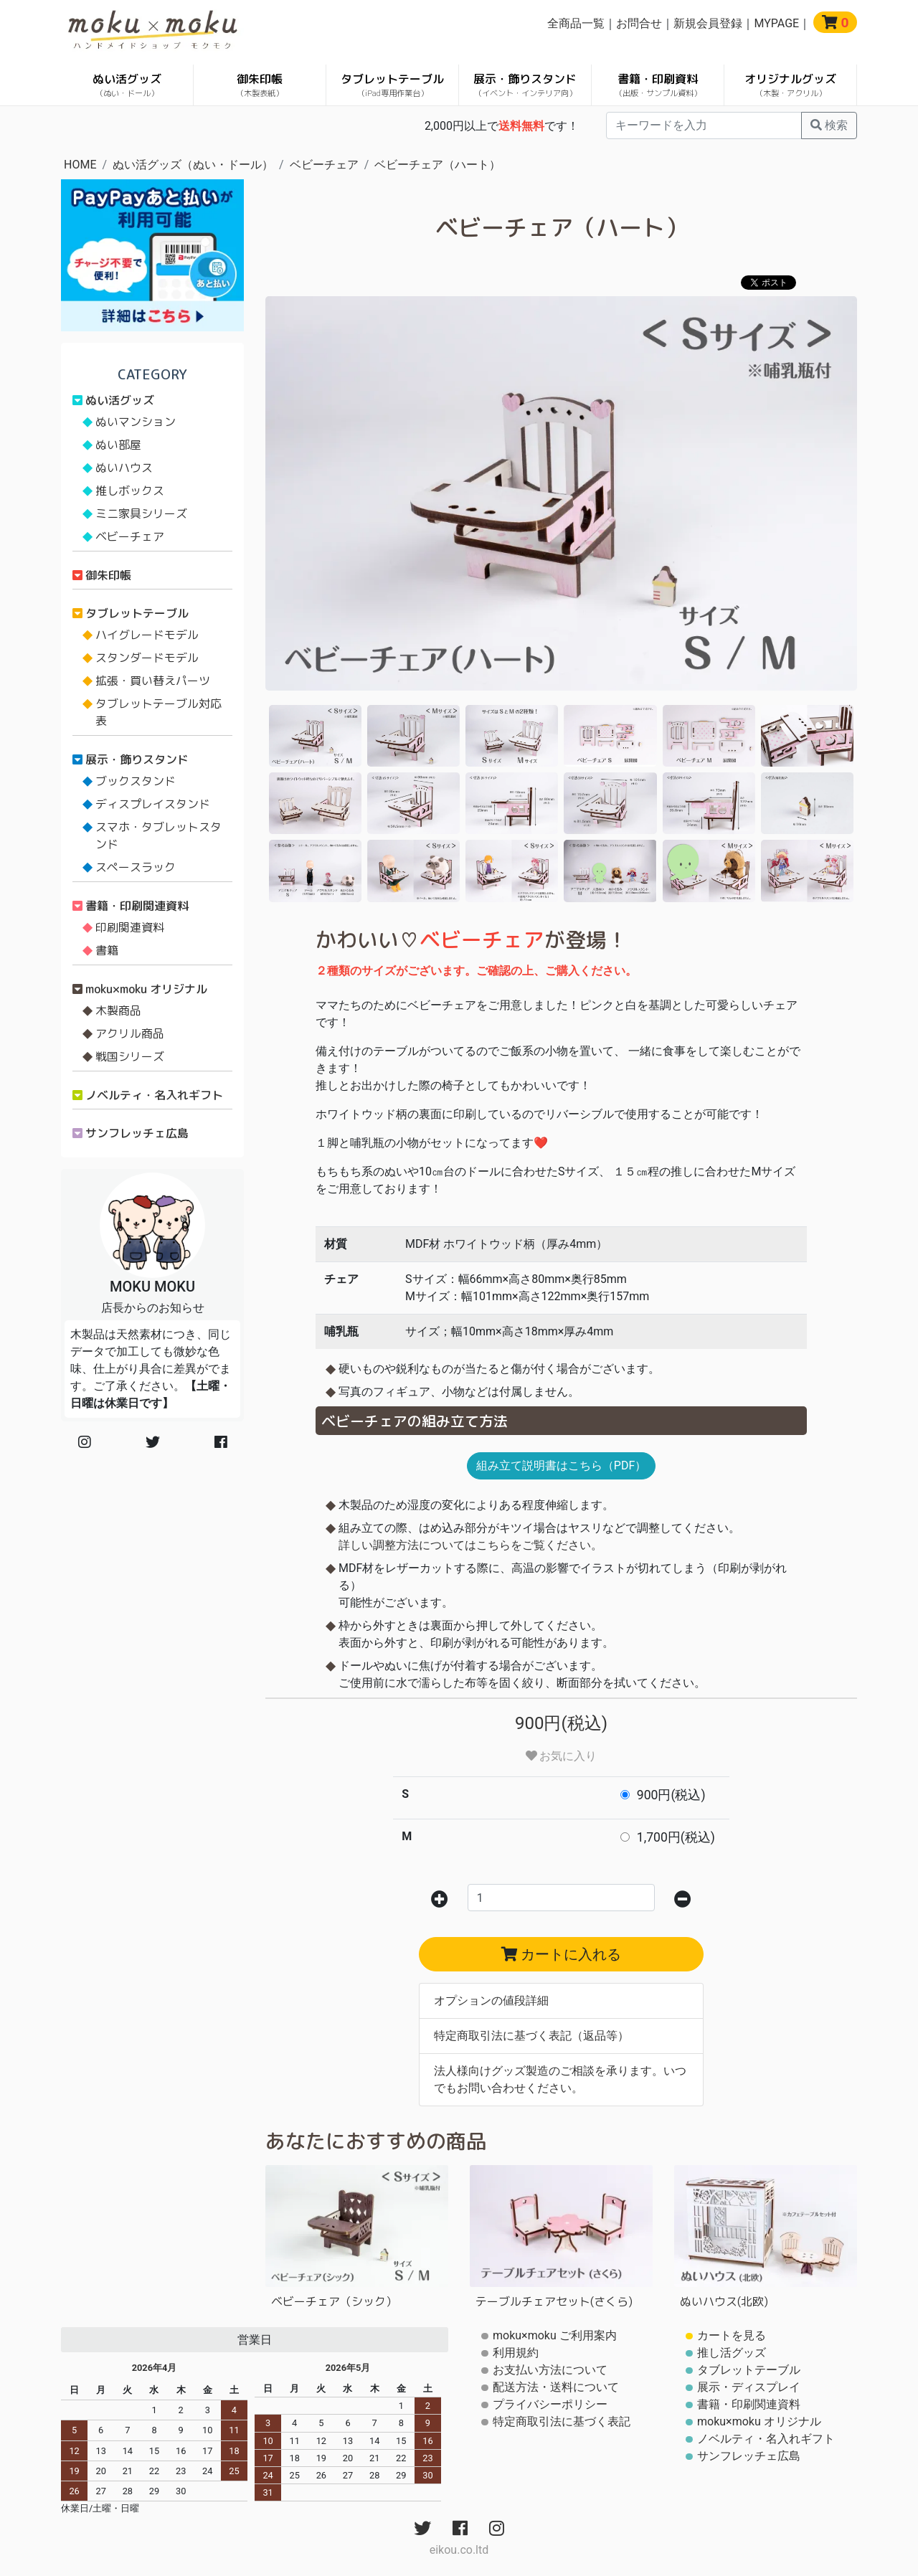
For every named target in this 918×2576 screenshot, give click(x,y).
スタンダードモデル (147, 658)
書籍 (106, 950)
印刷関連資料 (129, 927)
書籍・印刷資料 (658, 85)
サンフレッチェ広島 (137, 1133)
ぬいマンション (135, 422)
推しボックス (129, 490)
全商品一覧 (576, 23)
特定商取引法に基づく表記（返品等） (531, 2035)
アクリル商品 (129, 1033)
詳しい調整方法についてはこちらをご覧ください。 (470, 1545)
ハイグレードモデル (147, 635)
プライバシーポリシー (550, 2404)
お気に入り (561, 1756)
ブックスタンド (135, 781)
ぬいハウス (124, 467)
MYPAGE (776, 23)
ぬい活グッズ (127, 85)
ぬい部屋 (118, 445)
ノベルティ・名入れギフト (154, 1095)
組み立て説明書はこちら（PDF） (561, 1465)
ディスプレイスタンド (152, 804)
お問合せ (639, 23)
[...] (704, 125)
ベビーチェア (324, 164)
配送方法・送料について (556, 2387)
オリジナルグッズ (790, 85)
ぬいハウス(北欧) (724, 2301)
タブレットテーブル (392, 85)
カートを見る (731, 2335)
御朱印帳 (259, 85)
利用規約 (516, 2352)
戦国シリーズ (129, 1056)
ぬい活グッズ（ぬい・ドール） (193, 164)
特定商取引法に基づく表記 (561, 2421)
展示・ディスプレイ (748, 2387)
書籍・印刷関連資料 (137, 906)
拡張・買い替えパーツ (152, 680)
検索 (829, 125)
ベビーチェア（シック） (334, 2301)
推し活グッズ (731, 2352)
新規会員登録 (707, 23)
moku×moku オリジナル (146, 989)
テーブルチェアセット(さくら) (554, 2301)
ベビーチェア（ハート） (437, 164)
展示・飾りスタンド (525, 85)
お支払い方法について (550, 2370)
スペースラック (135, 867)
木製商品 (118, 1010)
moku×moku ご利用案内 (555, 2335)
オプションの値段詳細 (491, 2000)
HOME (80, 164)
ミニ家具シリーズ (141, 513)
